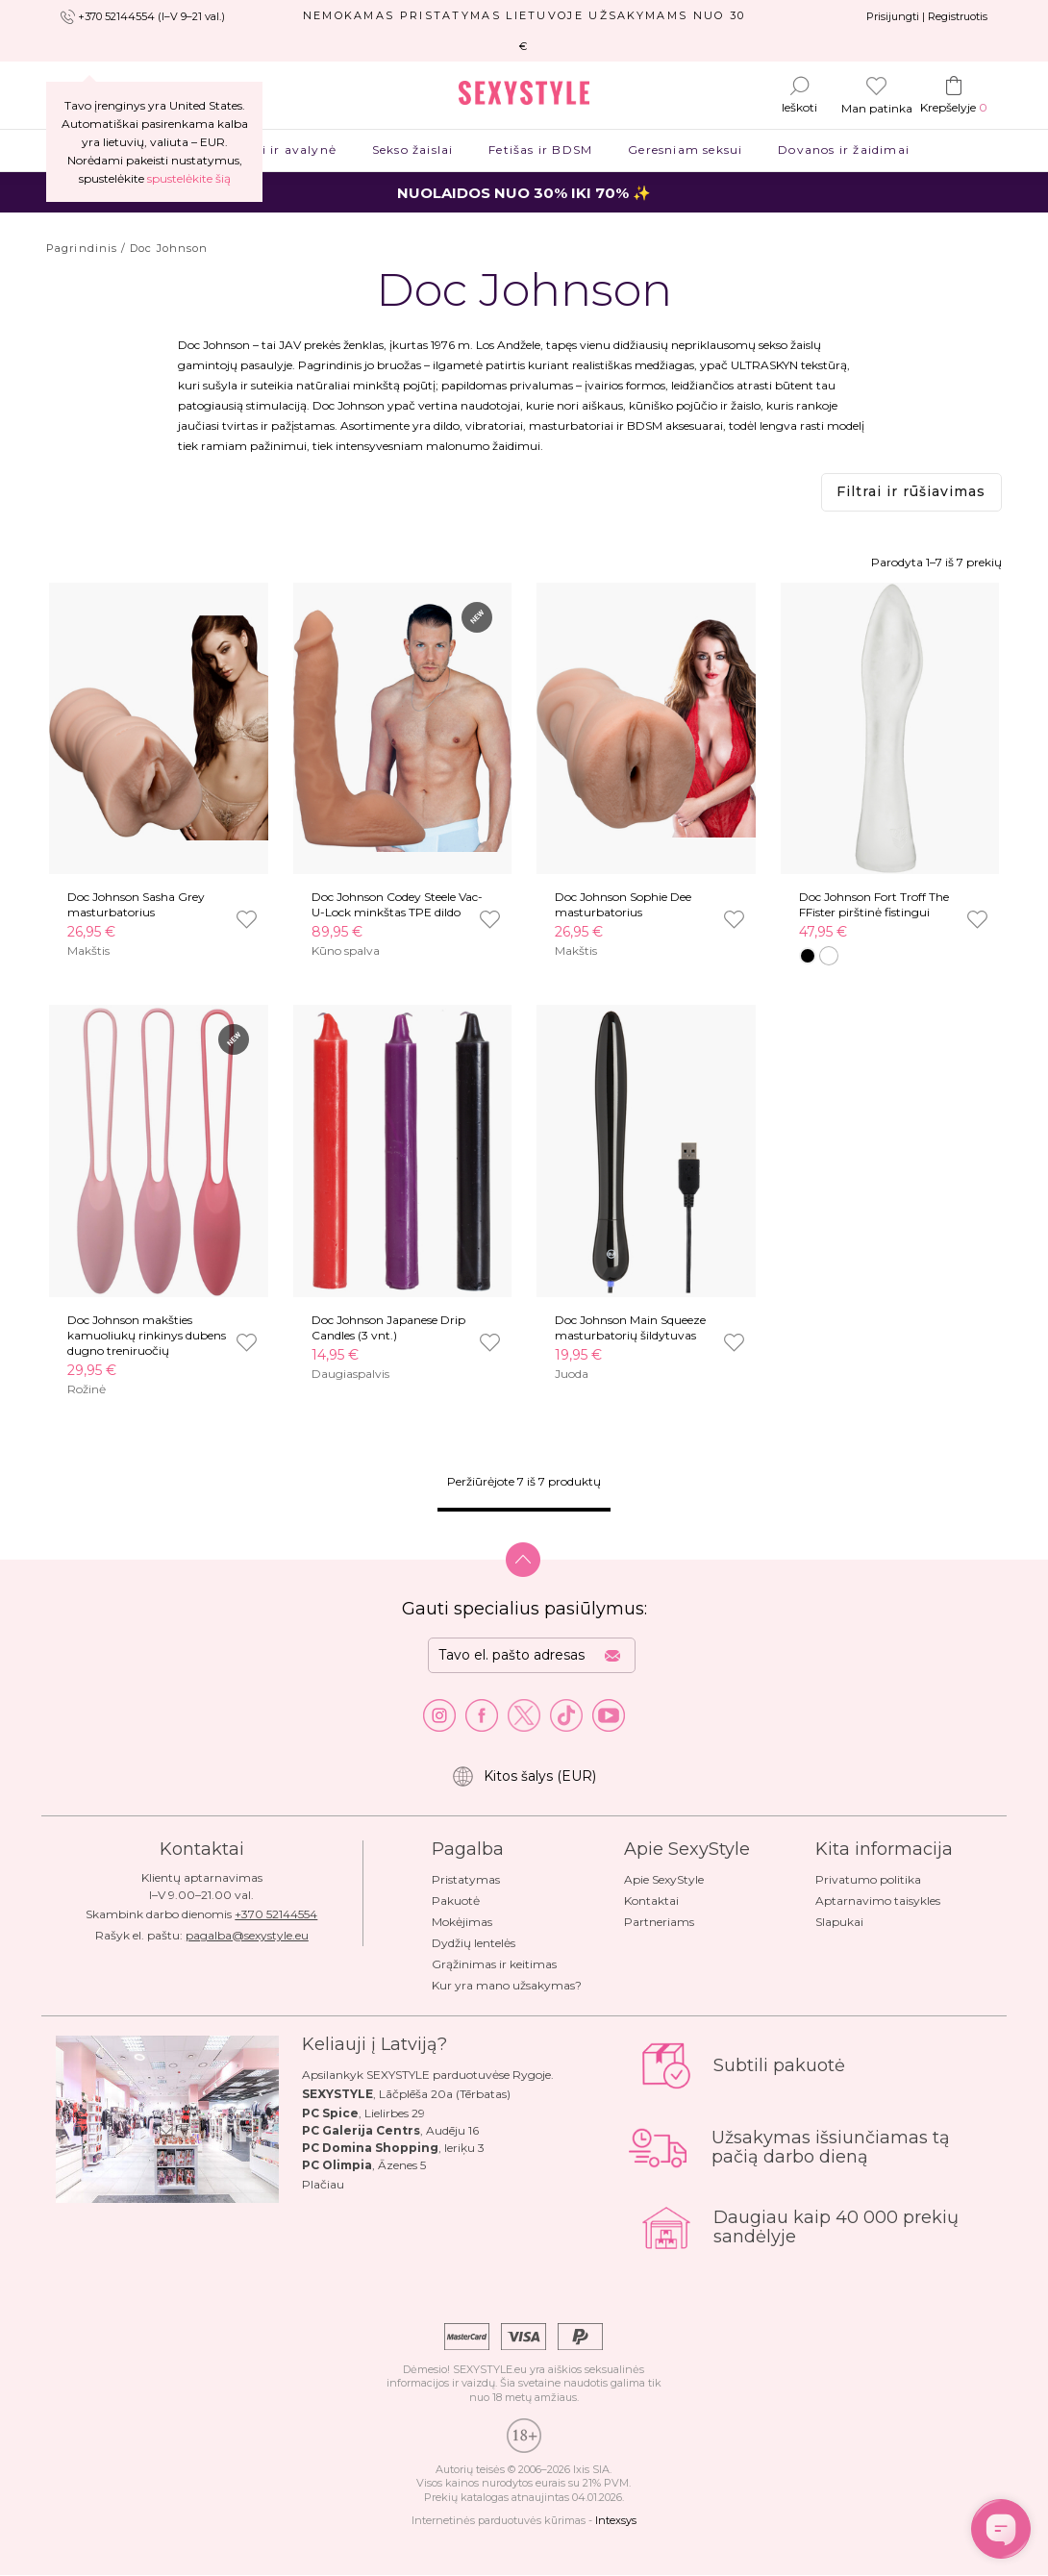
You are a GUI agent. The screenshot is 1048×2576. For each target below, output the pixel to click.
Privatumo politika (868, 1879)
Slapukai (839, 1921)
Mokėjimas (462, 1921)
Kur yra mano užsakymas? (507, 1985)
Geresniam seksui (685, 149)
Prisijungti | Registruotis (926, 16)
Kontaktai (651, 1900)
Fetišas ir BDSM (541, 149)
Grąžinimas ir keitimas (494, 1964)
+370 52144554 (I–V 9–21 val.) (151, 16)
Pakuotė (456, 1900)
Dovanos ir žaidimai (844, 149)
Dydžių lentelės (473, 1943)
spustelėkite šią (189, 178)
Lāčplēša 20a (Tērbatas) (445, 2094)
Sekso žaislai (412, 149)
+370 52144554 (276, 1914)
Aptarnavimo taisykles (877, 1900)
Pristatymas (466, 1879)
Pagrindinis (81, 248)
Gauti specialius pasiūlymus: (524, 1608)
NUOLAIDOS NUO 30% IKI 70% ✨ (524, 193)
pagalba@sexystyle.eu (247, 1935)
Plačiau (323, 2184)
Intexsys (615, 2520)
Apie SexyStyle (664, 1879)
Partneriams (659, 1921)
